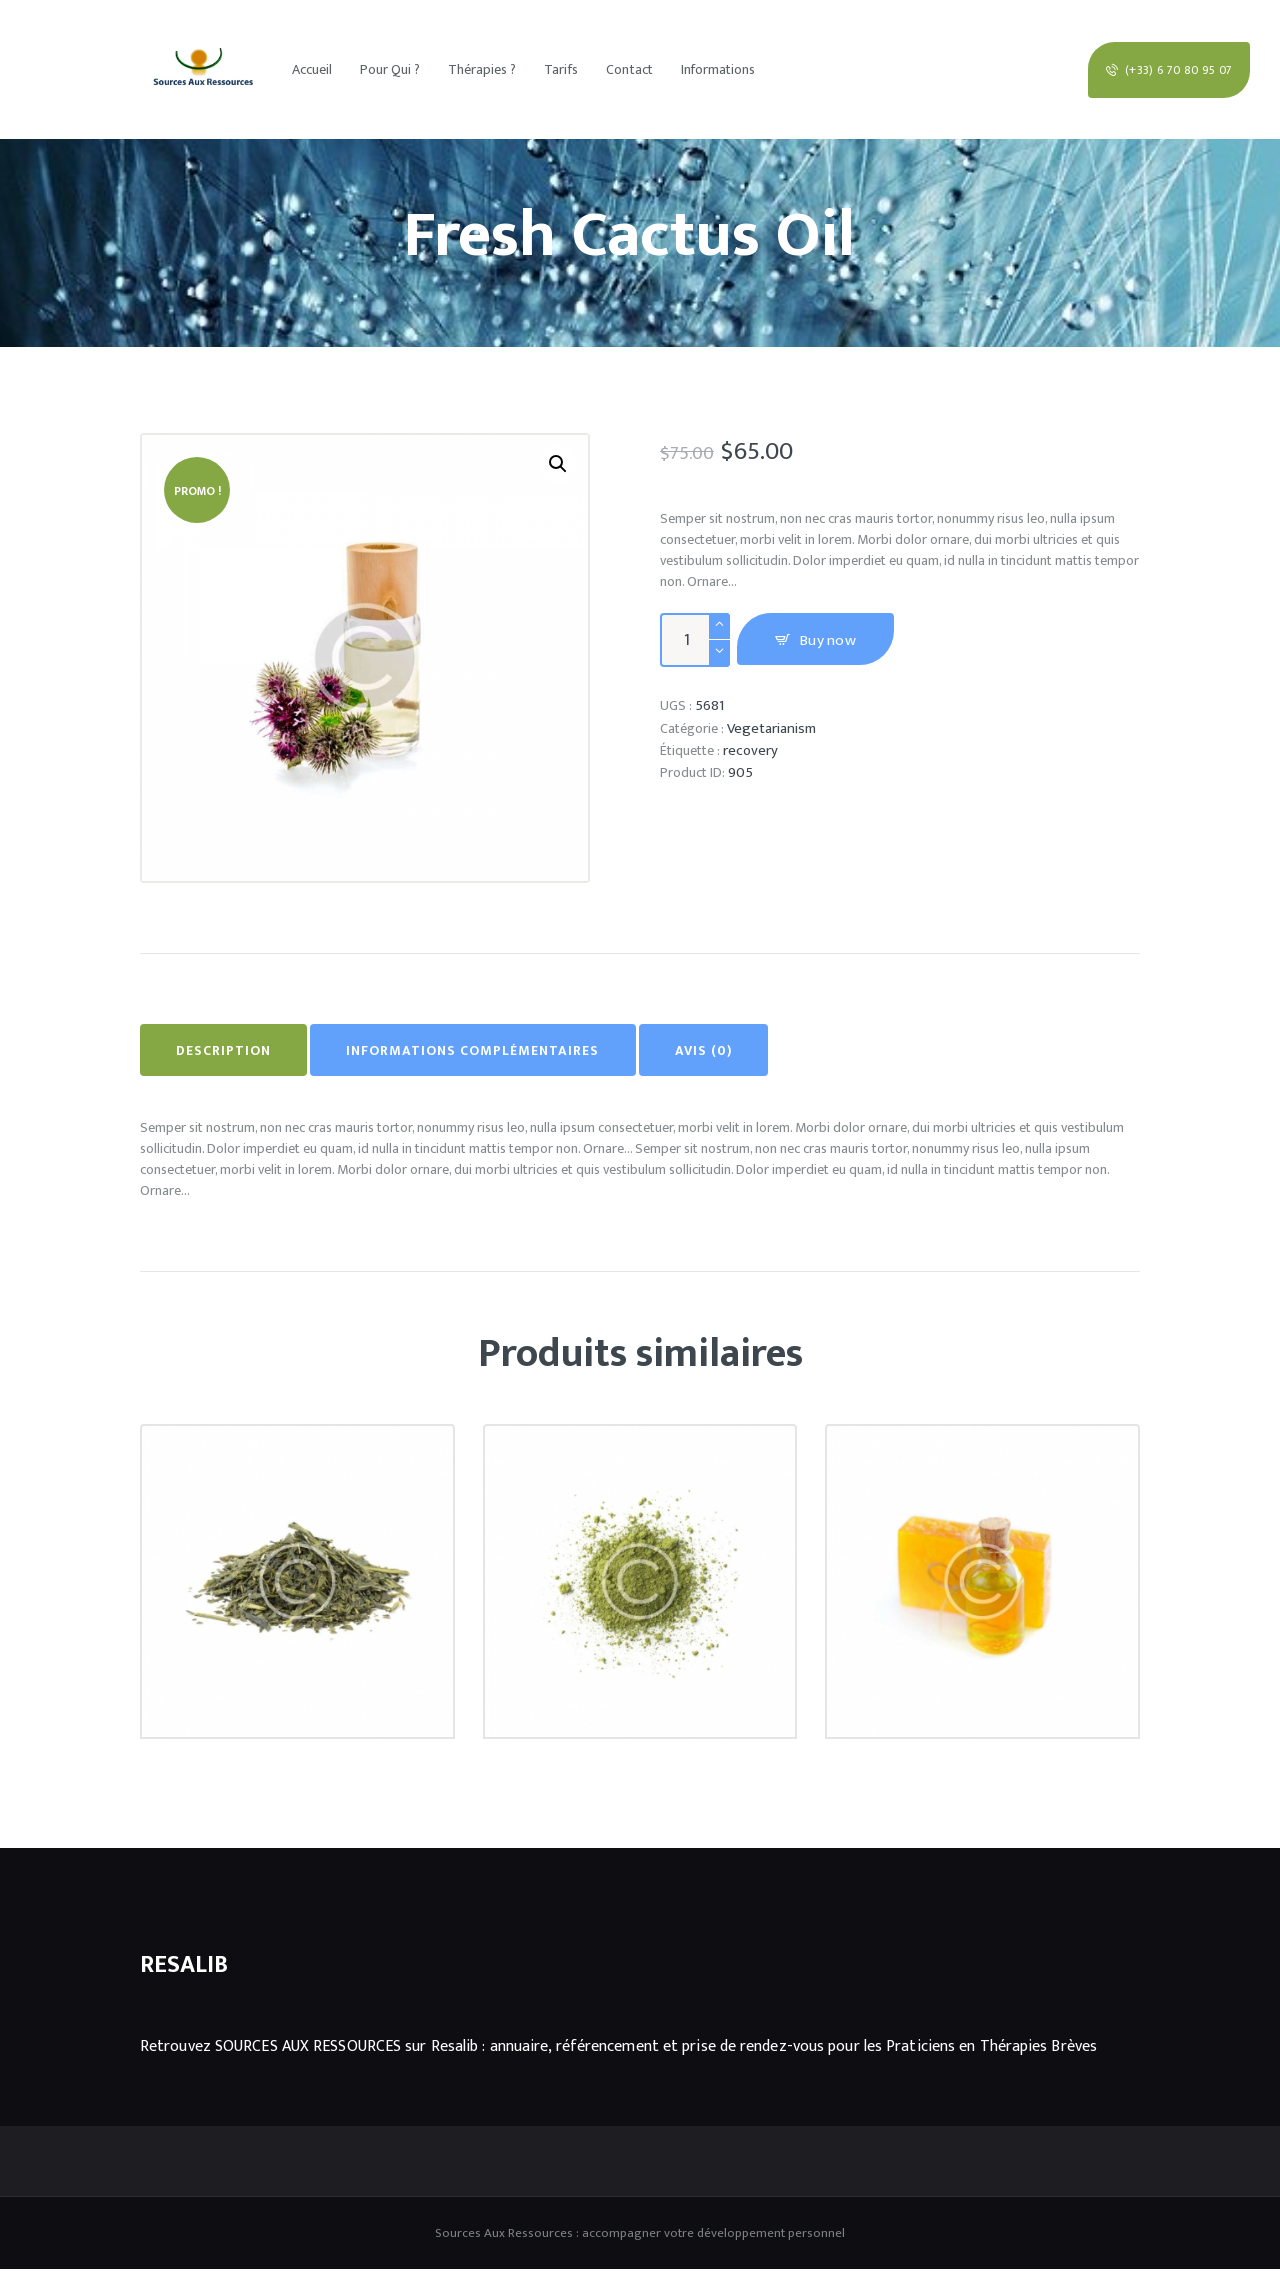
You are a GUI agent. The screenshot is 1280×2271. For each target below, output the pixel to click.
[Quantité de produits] (695, 640)
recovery (751, 750)
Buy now (835, 641)
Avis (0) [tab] (737, 1051)
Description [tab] (230, 1051)
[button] (558, 465)
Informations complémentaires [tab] (493, 1051)
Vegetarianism (773, 728)
